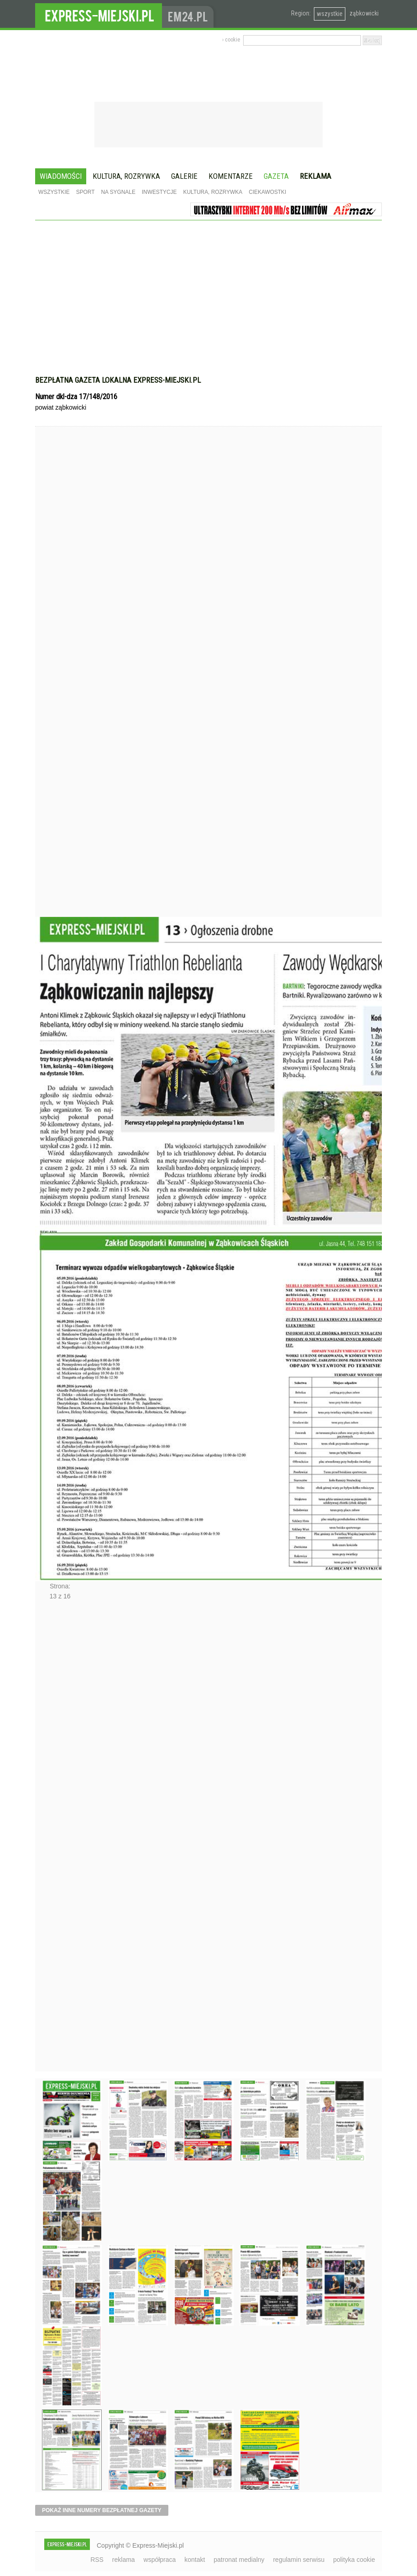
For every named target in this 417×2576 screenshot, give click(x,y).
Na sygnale (118, 192)
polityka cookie (354, 2559)
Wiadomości (61, 176)
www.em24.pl (190, 14)
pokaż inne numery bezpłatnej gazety (102, 2510)
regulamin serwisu (298, 2559)
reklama (123, 2559)
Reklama (315, 176)
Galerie (184, 176)
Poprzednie (54, 689)
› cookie (231, 39)
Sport (85, 192)
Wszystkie (54, 192)
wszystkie (330, 13)
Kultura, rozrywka (126, 176)
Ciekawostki (267, 192)
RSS (97, 2559)
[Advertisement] (208, 302)
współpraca (160, 2559)
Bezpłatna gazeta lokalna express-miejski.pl (118, 380)
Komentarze (230, 176)
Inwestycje (159, 192)
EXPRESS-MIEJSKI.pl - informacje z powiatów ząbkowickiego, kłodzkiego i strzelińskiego (98, 14)
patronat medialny (239, 2559)
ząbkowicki (364, 13)
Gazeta (276, 176)
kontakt (194, 2559)
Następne (54, 1839)
